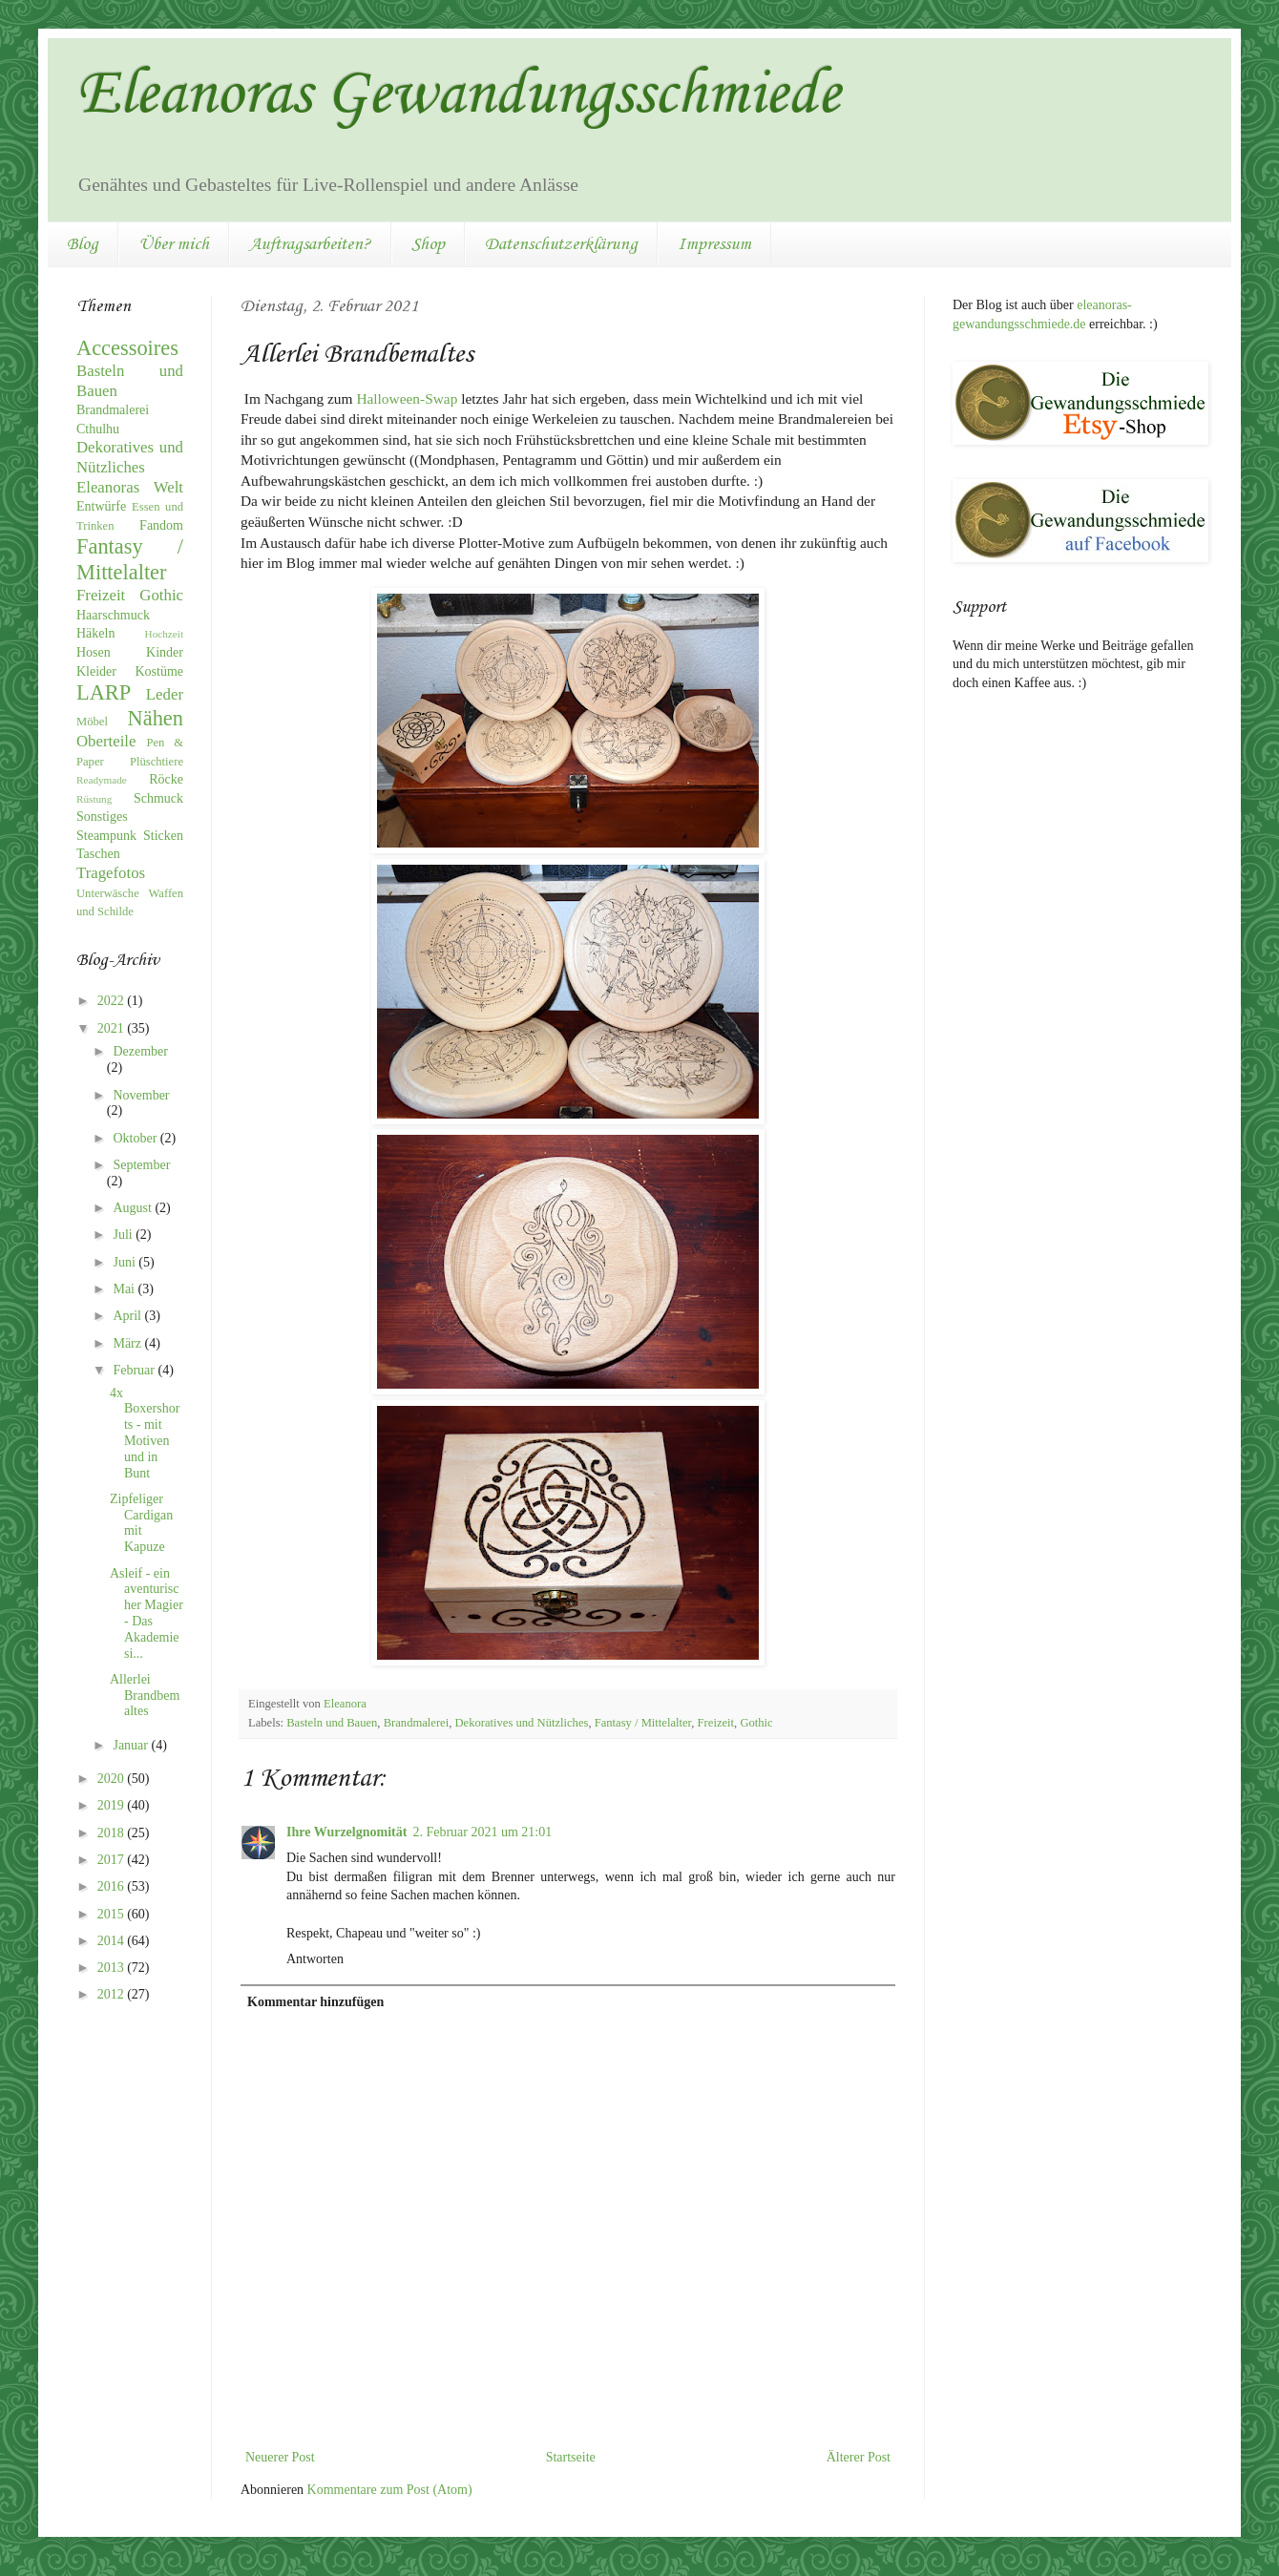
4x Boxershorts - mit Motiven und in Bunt (144, 1433)
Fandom (161, 525)
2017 (112, 1860)
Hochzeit (164, 633)
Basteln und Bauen (331, 1722)
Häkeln (95, 633)
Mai (125, 1289)
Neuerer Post (280, 2457)
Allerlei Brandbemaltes (144, 1695)
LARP (103, 692)
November (141, 1095)
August (134, 1208)
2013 (112, 1967)
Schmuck (158, 798)
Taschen (98, 854)
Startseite (571, 2457)
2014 (112, 1941)
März (128, 1343)
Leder (164, 694)
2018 (112, 1833)
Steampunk (106, 835)
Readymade (101, 779)
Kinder (164, 652)
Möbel (92, 721)
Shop (428, 244)
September (141, 1165)
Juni (125, 1262)
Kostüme (159, 671)
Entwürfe (101, 506)
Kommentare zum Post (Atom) (389, 2489)
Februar (135, 1370)
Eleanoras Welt (129, 487)
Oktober (136, 1138)
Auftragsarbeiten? (310, 244)
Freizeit (716, 1722)
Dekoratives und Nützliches (522, 1722)
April (128, 1316)
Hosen (93, 652)
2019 (112, 1805)
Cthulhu (97, 429)
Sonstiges (102, 816)
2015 (112, 1914)
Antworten (315, 1959)
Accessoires (127, 348)
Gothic (756, 1722)
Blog (82, 244)
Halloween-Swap (406, 398)
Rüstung (94, 799)
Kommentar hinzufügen (315, 2002)
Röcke (166, 779)
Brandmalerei (417, 1722)
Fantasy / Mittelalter (643, 1722)
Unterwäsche (107, 893)
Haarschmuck (113, 615)
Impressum (714, 244)
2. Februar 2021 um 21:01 (482, 1832)
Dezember (140, 1051)
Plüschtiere (156, 761)
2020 (112, 1778)
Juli (124, 1234)
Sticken (163, 835)
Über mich (173, 244)
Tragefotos (110, 873)
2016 (112, 1886)
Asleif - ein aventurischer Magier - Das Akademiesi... (146, 1613)
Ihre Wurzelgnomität (346, 1832)
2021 (112, 1028)
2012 (112, 1994)
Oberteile (106, 741)
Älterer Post (859, 2457)
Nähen (155, 718)
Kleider (96, 671)
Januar (132, 1745)
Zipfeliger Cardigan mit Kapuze (141, 1523)
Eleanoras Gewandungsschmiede (458, 95)
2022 (112, 1001)
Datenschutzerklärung (561, 244)
